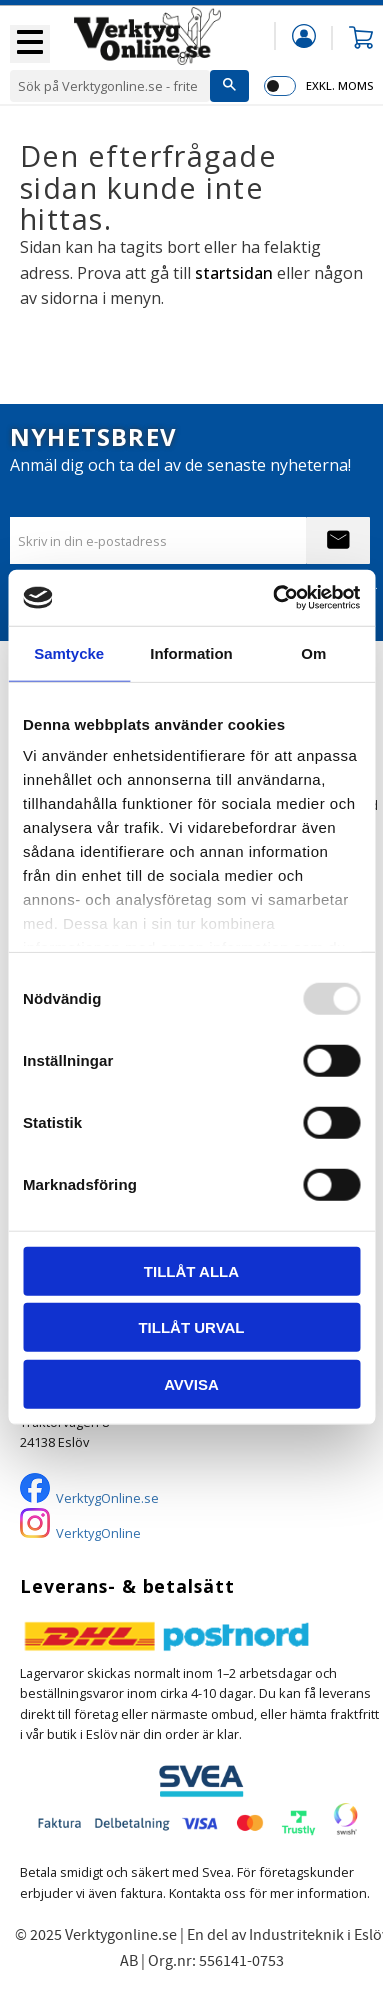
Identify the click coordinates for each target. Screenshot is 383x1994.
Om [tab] (313, 652)
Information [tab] (191, 652)
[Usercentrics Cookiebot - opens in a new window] (274, 598)
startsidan (234, 273)
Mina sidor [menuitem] (304, 35)
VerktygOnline (98, 1533)
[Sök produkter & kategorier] (110, 86)
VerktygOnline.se (107, 1498)
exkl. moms (339, 85)
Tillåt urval (191, 1327)
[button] (30, 44)
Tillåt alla (191, 1270)
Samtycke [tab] (69, 652)
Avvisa (191, 1383)
